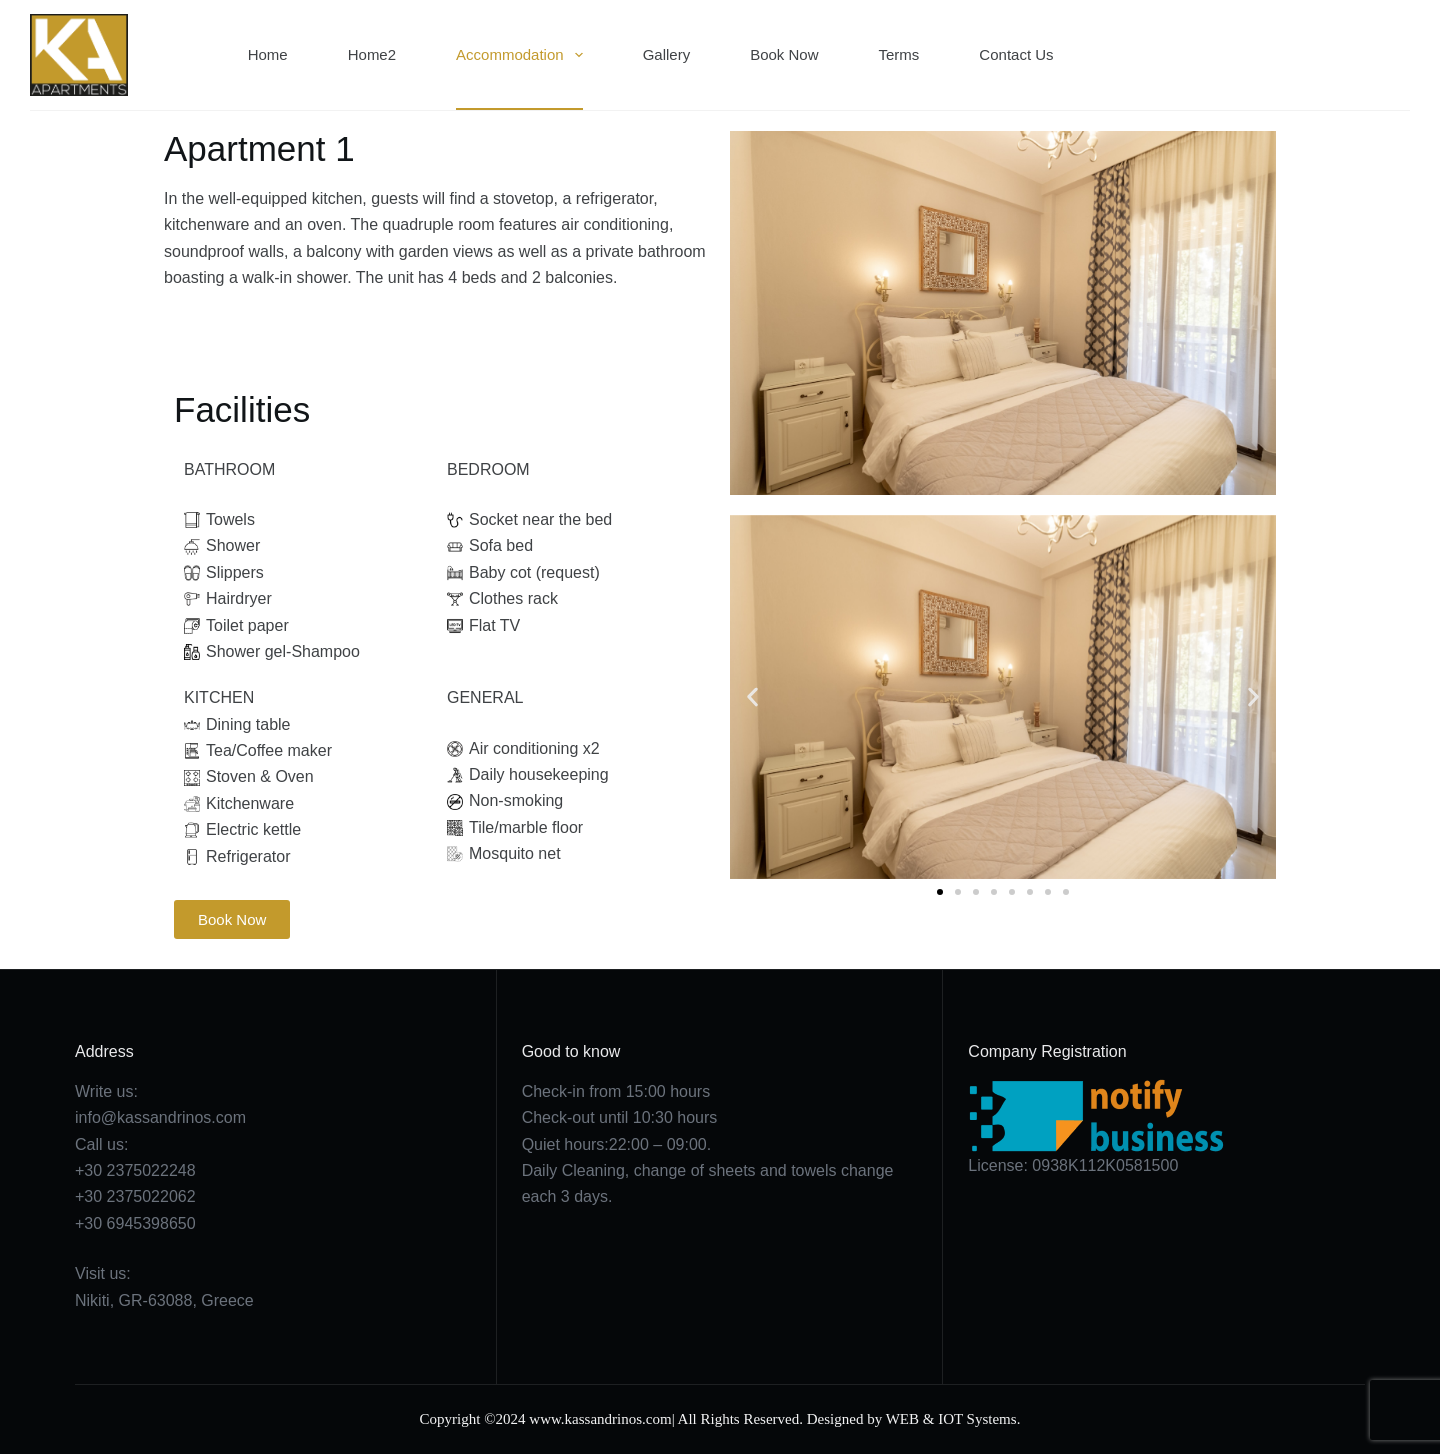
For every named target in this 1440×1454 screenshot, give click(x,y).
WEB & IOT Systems (951, 1419)
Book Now (784, 54)
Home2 (372, 54)
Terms (899, 54)
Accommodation (523, 55)
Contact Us (1016, 54)
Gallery (667, 54)
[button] (752, 696)
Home (268, 54)
